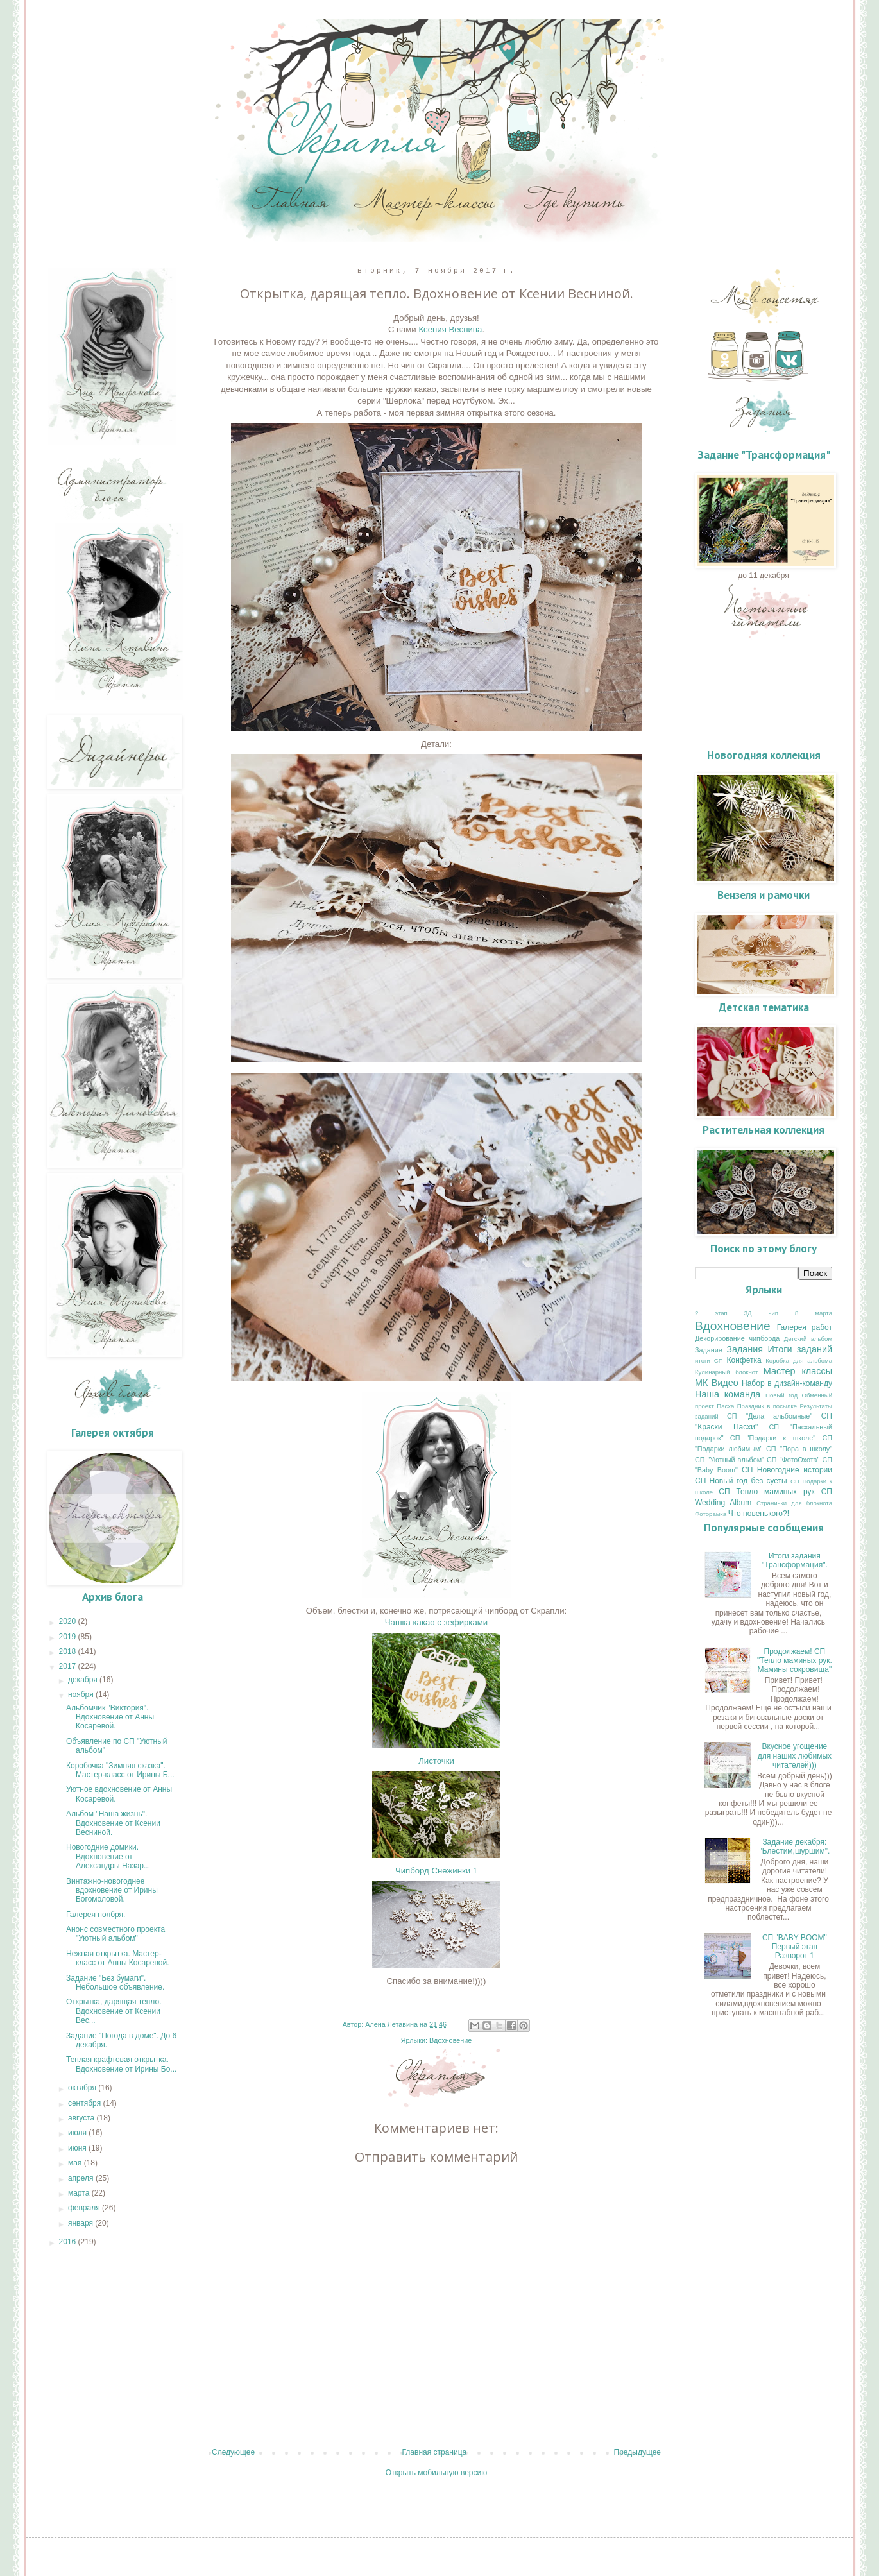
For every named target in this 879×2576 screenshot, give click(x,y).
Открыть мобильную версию (436, 2472)
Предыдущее (637, 2452)
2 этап (711, 1313)
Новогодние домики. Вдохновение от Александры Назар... (108, 1856)
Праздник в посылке (767, 1406)
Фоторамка (710, 1513)
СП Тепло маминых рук (767, 1491)
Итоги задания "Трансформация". (795, 1560)
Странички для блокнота (794, 1502)
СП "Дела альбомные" (769, 1416)
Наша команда (727, 1394)
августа (82, 2117)
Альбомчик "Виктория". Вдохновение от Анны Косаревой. (110, 1717)
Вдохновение (450, 2040)
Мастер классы (798, 1371)
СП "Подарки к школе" (772, 1438)
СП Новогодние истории (787, 1469)
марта (80, 2192)
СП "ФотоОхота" (793, 1459)
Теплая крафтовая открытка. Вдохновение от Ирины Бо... (121, 2064)
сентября (85, 2103)
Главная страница (434, 2452)
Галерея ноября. (95, 1914)
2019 (68, 1636)
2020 (68, 1621)
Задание (708, 1350)
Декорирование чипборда (737, 1338)
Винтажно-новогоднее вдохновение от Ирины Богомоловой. (112, 1890)
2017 (68, 1666)
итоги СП (709, 1360)
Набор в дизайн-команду (787, 1383)
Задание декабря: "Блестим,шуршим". (794, 1846)
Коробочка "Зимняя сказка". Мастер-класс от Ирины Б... (120, 1770)
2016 (68, 2241)
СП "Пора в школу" (799, 1449)
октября (83, 2087)
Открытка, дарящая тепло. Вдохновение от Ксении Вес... (114, 2011)
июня (78, 2148)
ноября (82, 1694)
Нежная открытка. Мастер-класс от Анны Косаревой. (117, 1958)
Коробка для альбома (798, 1360)
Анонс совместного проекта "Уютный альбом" (115, 1934)
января (81, 2223)
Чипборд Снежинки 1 (436, 1870)
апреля (82, 2178)
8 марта (813, 1313)
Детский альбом (808, 1338)
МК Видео (716, 1383)
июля (78, 2132)
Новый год (781, 1395)
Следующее (233, 2452)
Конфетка (744, 1360)
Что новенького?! (758, 1513)
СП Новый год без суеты (741, 1480)
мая (76, 2162)
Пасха (725, 1406)
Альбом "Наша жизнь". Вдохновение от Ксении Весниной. (113, 1823)
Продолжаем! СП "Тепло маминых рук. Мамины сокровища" (794, 1661)
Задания (744, 1349)
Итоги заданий (800, 1349)
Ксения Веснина (450, 329)
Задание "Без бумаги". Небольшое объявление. (115, 1983)
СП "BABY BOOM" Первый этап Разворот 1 (794, 1947)
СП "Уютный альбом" (729, 1459)
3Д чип (761, 1313)
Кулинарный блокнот (726, 1372)
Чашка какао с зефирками (436, 1622)
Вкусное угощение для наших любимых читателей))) (795, 1756)
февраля (85, 2207)
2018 (68, 1651)
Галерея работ (804, 1327)
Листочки (436, 1761)
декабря (83, 1679)
